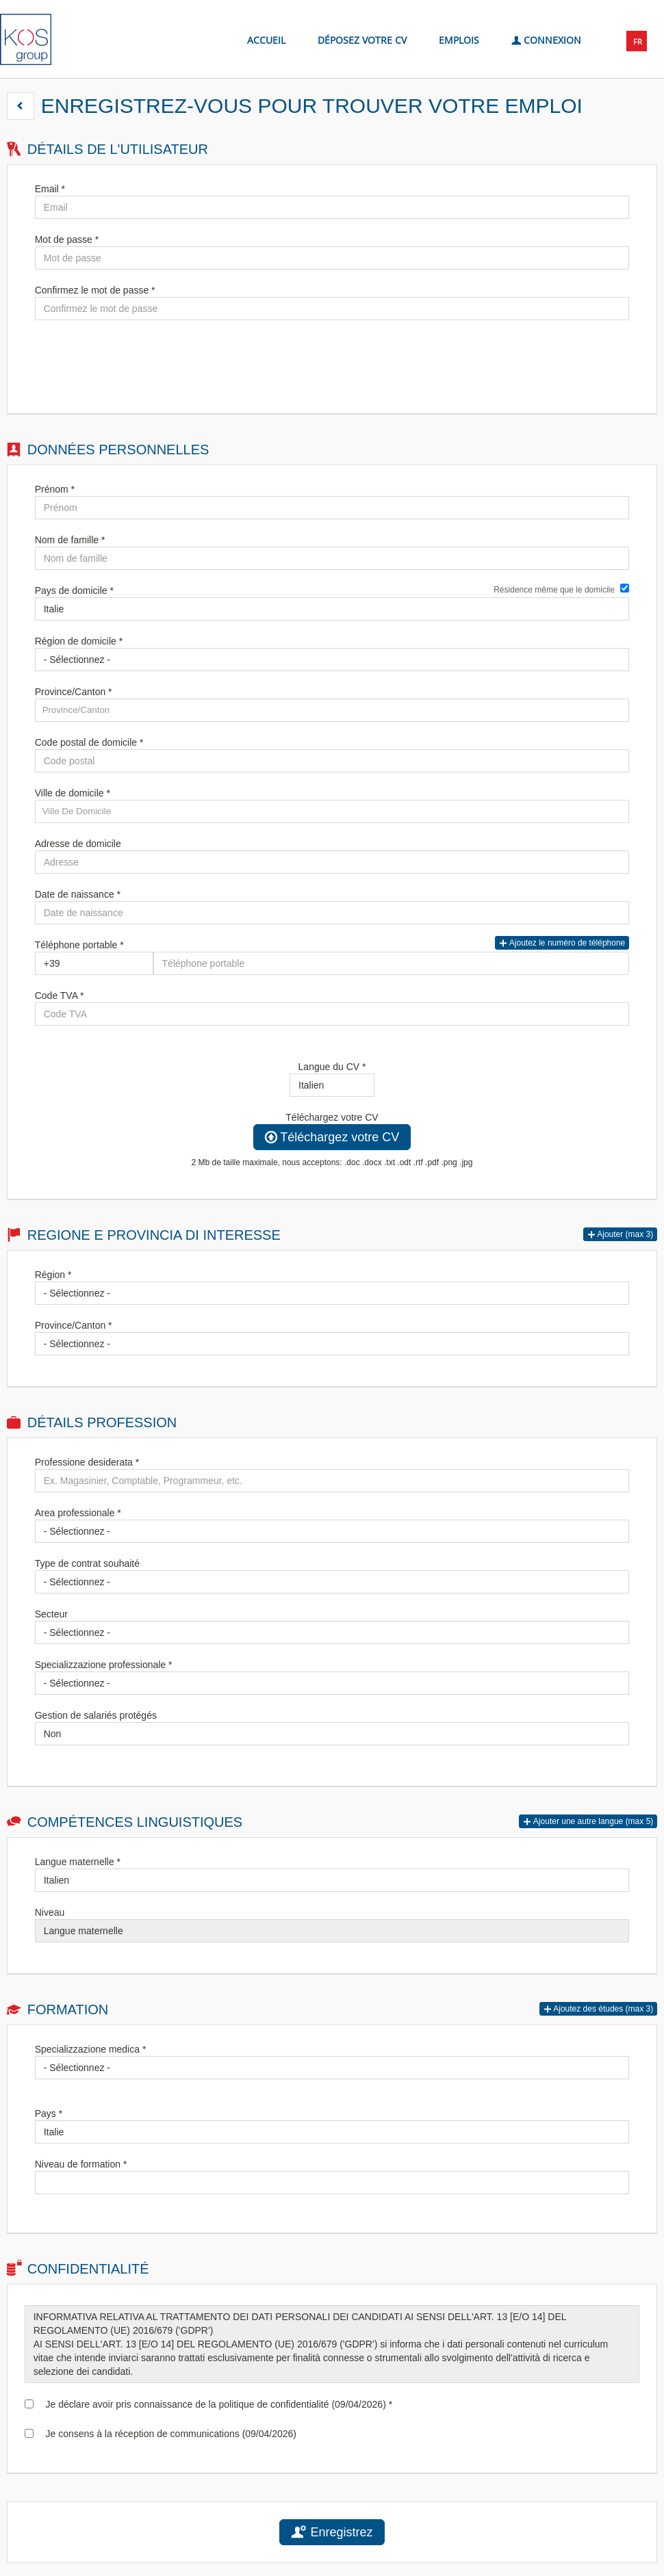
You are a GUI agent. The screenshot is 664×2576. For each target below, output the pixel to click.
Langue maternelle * (77, 1861)
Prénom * (55, 489)
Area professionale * (78, 1512)
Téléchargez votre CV (331, 1117)
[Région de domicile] (332, 659)
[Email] (332, 207)
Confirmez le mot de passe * (95, 290)
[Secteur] (332, 1632)
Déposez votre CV (362, 40)
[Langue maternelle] (332, 1880)
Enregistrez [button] (331, 2532)
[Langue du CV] (332, 1085)
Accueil (266, 40)
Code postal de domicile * (89, 742)
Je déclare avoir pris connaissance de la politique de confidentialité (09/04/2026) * (216, 2404)
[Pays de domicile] (332, 609)
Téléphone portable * (79, 944)
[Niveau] (332, 1930)
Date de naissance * (77, 894)
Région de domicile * (79, 641)
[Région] (332, 1293)
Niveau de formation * (81, 2164)
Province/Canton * (73, 691)
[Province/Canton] (332, 1343)
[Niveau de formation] (332, 2182)
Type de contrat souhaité (87, 1563)
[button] (20, 106)
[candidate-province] (332, 710)
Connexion (546, 39)
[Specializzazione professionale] (332, 1683)
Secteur (51, 1614)
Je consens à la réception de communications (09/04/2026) (168, 2433)
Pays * (48, 2113)
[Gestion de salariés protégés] (332, 1733)
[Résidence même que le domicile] (624, 588)
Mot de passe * (67, 239)
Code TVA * (59, 995)
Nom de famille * (70, 539)
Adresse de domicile (78, 843)
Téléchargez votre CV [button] (332, 1137)
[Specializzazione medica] (332, 2067)
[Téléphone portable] (94, 963)
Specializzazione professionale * (104, 1664)
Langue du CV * (332, 1066)
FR (637, 41)
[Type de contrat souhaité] (332, 1581)
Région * (53, 1274)
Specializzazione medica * (90, 2049)
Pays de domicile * (74, 590)
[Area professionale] (332, 1531)
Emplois (459, 40)
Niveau (50, 1912)
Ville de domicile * (72, 793)
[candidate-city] (332, 811)
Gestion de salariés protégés (96, 1715)
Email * (50, 188)
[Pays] (332, 2132)
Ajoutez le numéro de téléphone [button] (562, 942)
